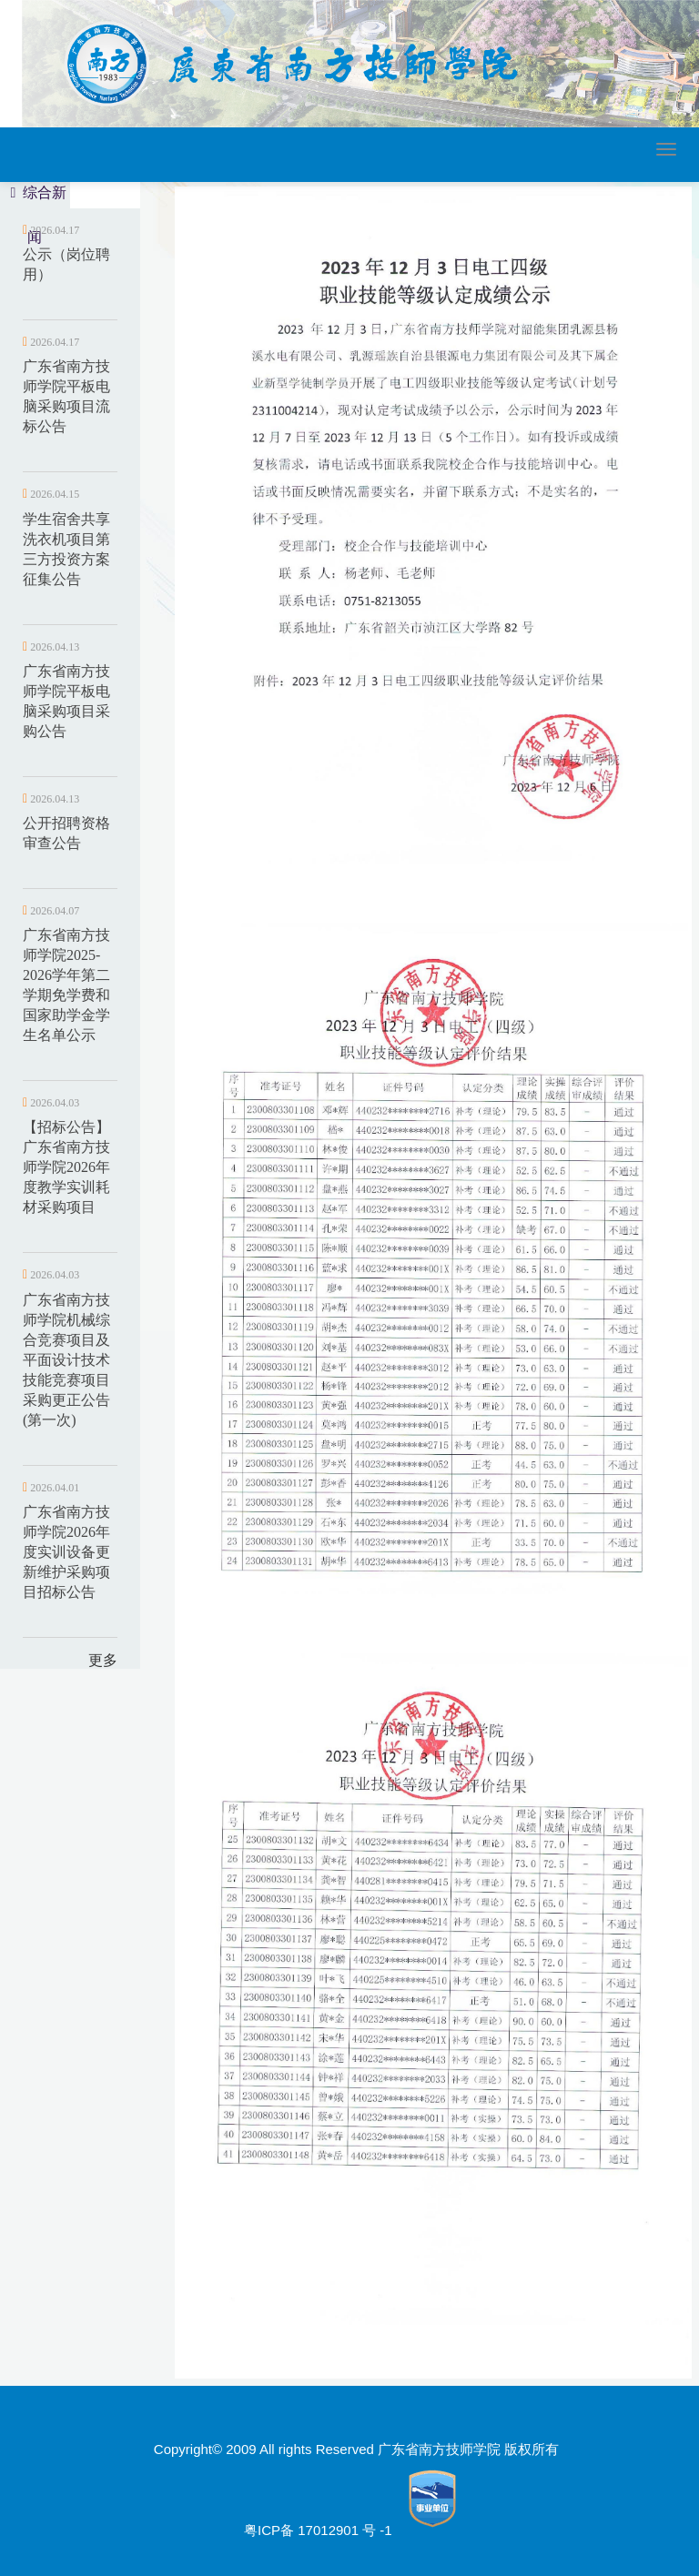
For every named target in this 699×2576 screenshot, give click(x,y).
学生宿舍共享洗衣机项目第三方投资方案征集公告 (66, 549)
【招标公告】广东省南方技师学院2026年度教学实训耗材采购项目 (66, 1167)
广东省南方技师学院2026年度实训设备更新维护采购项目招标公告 (66, 1552)
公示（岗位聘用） (66, 264)
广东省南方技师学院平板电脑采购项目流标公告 (66, 396)
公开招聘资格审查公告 (66, 833)
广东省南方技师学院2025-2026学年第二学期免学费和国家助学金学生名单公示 (66, 985)
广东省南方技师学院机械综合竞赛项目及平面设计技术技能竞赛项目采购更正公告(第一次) (66, 1360)
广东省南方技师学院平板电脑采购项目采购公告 (66, 701)
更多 (102, 1660)
